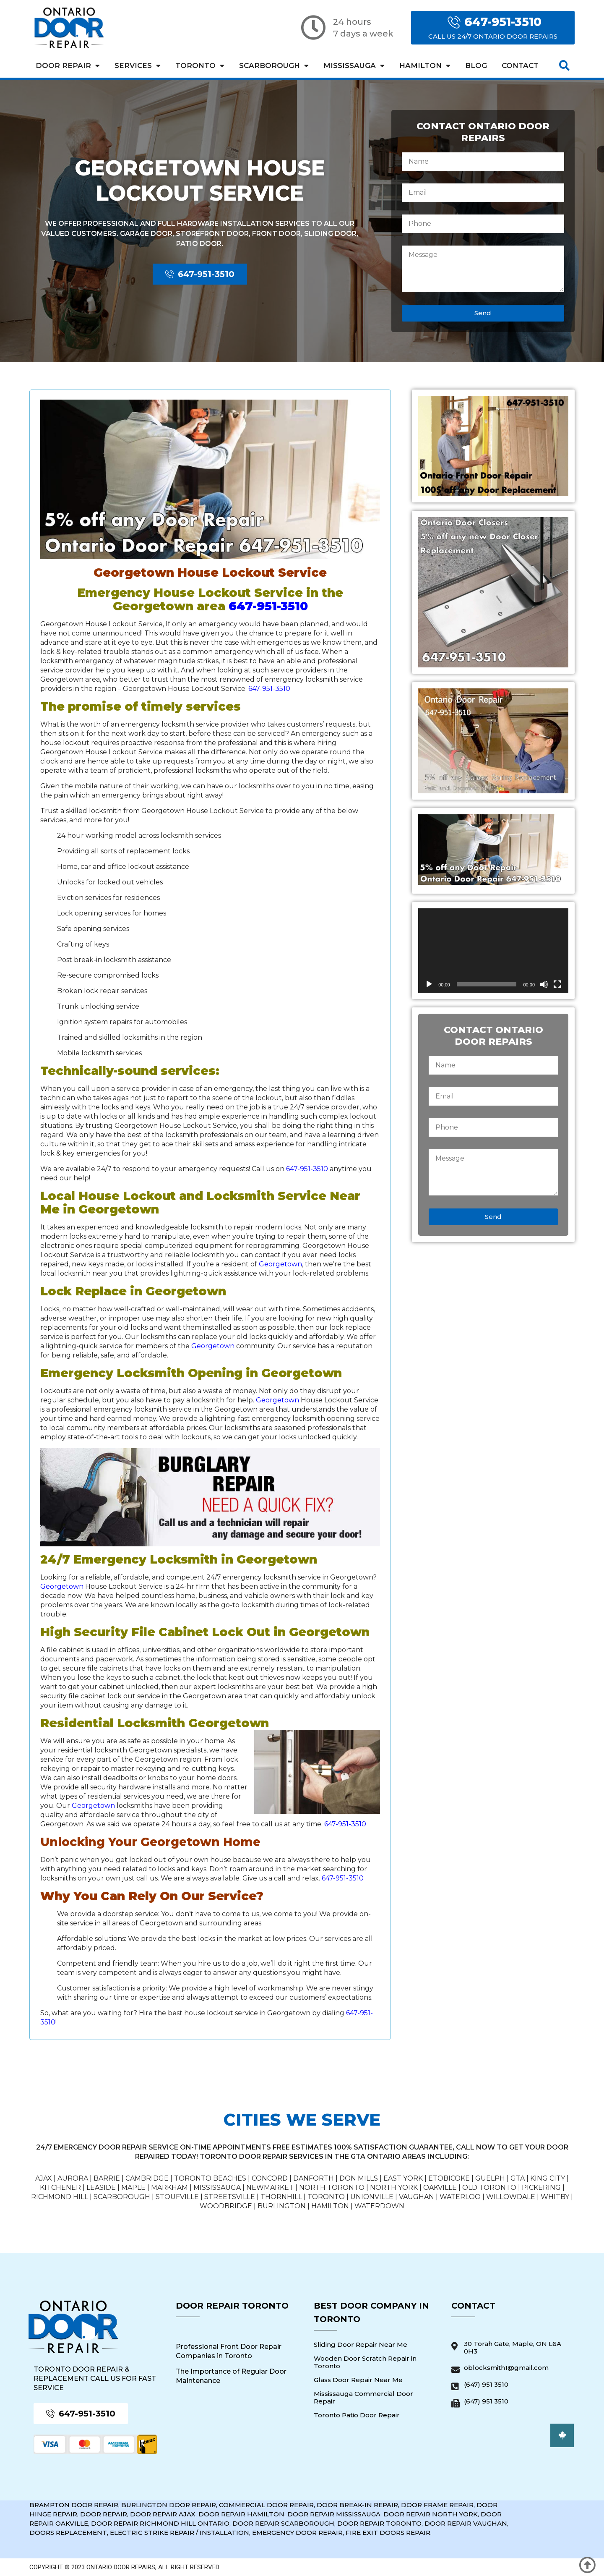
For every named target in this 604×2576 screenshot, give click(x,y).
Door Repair (68, 65)
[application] (493, 950)
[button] (564, 65)
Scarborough (274, 65)
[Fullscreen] (557, 984)
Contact (520, 65)
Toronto (199, 65)
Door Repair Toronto (232, 2306)
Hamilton (424, 65)
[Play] (429, 984)
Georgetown (280, 1264)
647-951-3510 (268, 606)
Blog (476, 65)
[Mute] (544, 984)
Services (138, 65)
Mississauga (354, 65)
